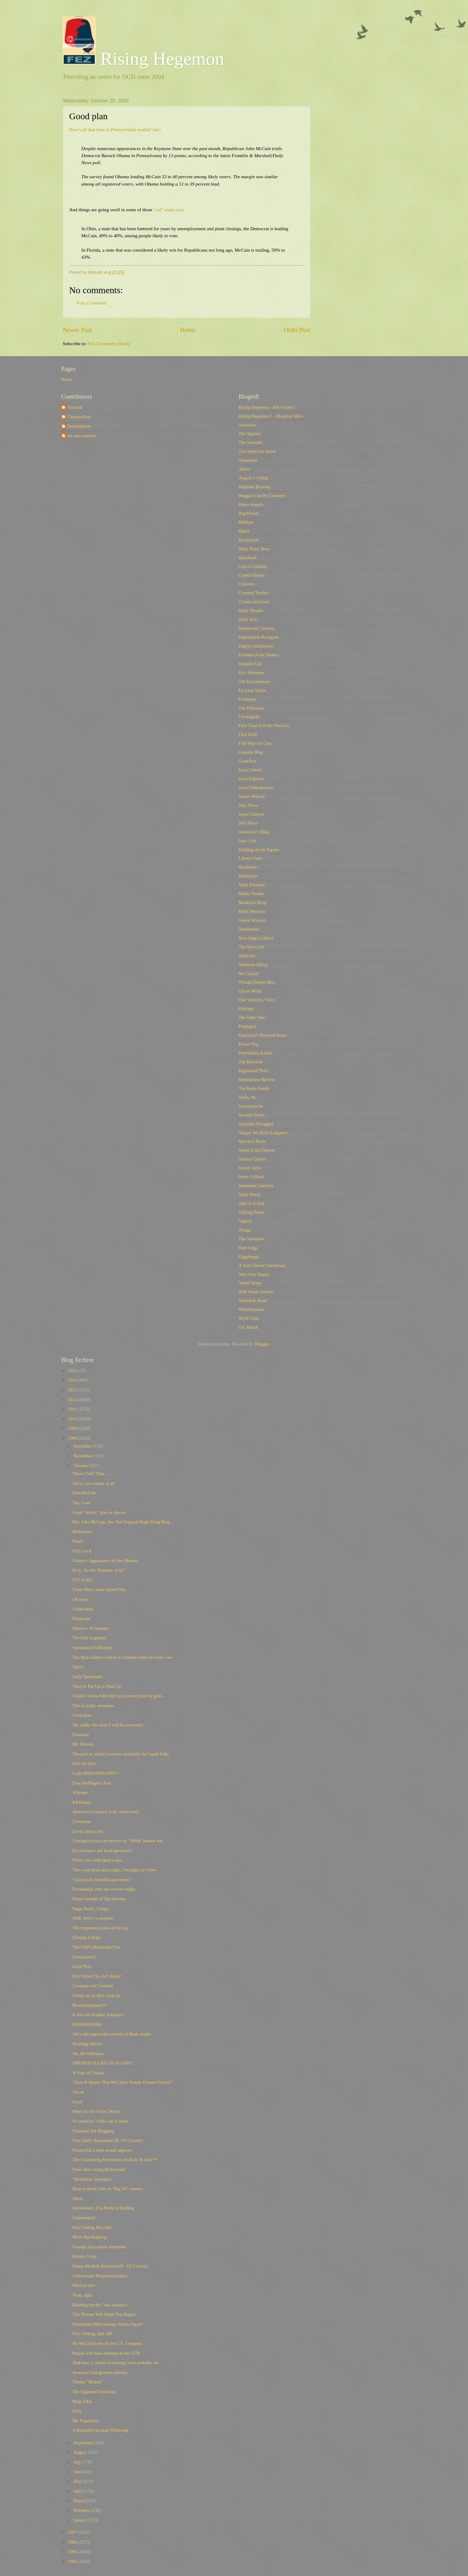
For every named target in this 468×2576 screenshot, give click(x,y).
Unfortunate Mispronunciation (99, 2275)
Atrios (244, 469)
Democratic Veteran (256, 628)
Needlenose (249, 929)
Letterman (81, 1821)
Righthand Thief (253, 1070)
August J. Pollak (253, 477)
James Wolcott (252, 796)
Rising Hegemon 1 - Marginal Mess (271, 416)
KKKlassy (81, 1802)
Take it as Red (251, 1203)
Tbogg (244, 1229)
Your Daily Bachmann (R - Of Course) (107, 2140)
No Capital (248, 973)
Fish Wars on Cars (255, 743)
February (82, 2510)
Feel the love (84, 1763)
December (83, 1446)
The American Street (257, 451)
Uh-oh (78, 2092)
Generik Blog (251, 752)
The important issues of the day (100, 1927)
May (78, 2481)
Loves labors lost (87, 1831)
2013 (73, 1389)
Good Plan (82, 1966)
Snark (77, 1541)
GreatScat (247, 760)
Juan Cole (247, 840)
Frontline (80, 1734)
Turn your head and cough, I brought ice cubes (114, 1869)
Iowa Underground (256, 787)
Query (78, 1666)
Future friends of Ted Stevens (99, 1898)
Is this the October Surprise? (98, 2014)
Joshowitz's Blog (254, 831)
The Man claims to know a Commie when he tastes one (122, 1657)
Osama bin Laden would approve (102, 2150)
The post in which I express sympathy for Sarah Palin (120, 1753)
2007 (73, 2532)
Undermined (83, 2217)
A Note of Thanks (88, 2072)
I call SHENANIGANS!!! (95, 1773)
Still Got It (82, 1550)
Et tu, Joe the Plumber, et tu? (98, 1570)
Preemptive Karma (256, 1052)
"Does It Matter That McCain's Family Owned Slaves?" (122, 2082)
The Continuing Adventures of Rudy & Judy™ (114, 2159)
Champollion (79, 416)
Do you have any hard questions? (102, 1850)
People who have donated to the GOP (106, 2353)
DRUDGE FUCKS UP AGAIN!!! (102, 2063)
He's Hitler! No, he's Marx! (96, 1976)
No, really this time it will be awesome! (108, 1724)
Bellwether (82, 1531)
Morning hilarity (87, 2043)
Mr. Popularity (85, 2420)
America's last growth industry (100, 2372)
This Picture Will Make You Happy (104, 2314)
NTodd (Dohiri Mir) (257, 982)
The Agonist (250, 433)
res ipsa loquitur (81, 435)
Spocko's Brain (252, 1141)
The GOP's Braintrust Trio (96, 1947)
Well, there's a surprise (92, 1918)
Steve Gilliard (251, 1176)
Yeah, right (82, 2295)
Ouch (77, 2101)
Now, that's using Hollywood (98, 2169)
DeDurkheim (79, 426)
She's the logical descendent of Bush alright (111, 2034)
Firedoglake (249, 716)
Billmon (246, 522)
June (78, 2471)
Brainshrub (248, 539)
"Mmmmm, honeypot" (92, 2179)
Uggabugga (249, 1256)
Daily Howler (251, 610)
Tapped (245, 1221)
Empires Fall (250, 663)
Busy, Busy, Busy (254, 548)
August (80, 2452)
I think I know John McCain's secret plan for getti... (118, 1695)
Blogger (262, 1344)
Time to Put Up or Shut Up (96, 1686)
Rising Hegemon (143, 59)
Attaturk (74, 407)
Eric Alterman (251, 672)
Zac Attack (248, 1327)
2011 (73, 1409)
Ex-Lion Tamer (252, 690)
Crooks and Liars (254, 601)
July (77, 2462)
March (79, 2500)
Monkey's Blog (252, 902)
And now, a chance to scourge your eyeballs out (115, 2362)
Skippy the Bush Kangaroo (263, 1132)
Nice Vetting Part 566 (91, 2227)
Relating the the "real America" (100, 2304)
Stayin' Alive (250, 1167)
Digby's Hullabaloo (256, 646)
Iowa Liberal (250, 769)
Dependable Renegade (259, 637)
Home (187, 330)
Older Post (297, 330)
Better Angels (251, 504)
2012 (73, 1399)
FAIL (77, 2410)
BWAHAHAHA (87, 2024)
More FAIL (82, 2401)
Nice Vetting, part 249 (92, 2333)
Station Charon (252, 1159)
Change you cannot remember (99, 2246)
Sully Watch (250, 1194)
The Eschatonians (254, 681)
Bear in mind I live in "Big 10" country (107, 2188)
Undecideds (83, 1609)
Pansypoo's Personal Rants (263, 1035)
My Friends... (84, 1744)
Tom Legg (248, 1247)
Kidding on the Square (259, 849)
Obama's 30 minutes (90, 1628)
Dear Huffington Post (91, 1783)
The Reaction (251, 1061)
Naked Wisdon (252, 920)
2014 (73, 1380)
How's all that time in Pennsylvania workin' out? (115, 129)
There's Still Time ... (90, 1473)
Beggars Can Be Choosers (262, 495)
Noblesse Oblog (253, 964)
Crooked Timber (253, 592)
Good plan (81, 1715)
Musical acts (83, 2285)
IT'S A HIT (82, 1580)
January (80, 2520)
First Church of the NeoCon (264, 725)
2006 (73, 2542)
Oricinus (246, 1008)
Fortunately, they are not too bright (103, 1889)
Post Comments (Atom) (108, 343)
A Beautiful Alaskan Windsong (100, 2430)
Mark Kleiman (252, 884)
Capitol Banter (252, 575)
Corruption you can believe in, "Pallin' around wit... (118, 1840)
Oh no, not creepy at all (93, 1483)
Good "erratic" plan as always (99, 1512)
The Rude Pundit (254, 1088)
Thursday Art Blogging (93, 2130)
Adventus (247, 425)
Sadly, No (247, 1097)
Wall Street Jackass (256, 1291)
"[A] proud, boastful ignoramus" (101, 1879)
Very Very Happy (254, 1274)
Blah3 (244, 531)
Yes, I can (81, 1502)
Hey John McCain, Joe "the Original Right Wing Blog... (122, 1521)
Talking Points (252, 1212)
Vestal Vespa (250, 1282)
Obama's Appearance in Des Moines (105, 1560)
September (83, 2442)
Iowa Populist (251, 778)
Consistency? (84, 1956)
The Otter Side (252, 1017)
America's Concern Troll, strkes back (105, 1811)
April (78, 2491)
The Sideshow (251, 1238)
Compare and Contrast (92, 1985)
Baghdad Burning (254, 486)
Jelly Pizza (248, 805)
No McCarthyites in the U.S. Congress (107, 2343)
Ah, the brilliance (88, 2053)
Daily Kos (248, 619)
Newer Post (77, 330)
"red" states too (168, 209)
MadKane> (249, 867)
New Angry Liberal (256, 938)
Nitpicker (247, 955)
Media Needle (251, 893)
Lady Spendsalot (87, 1676)
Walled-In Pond (253, 1300)
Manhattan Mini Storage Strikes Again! (107, 2324)
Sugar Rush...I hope (90, 1908)
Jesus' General (251, 814)
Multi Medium (252, 911)
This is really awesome (93, 1705)
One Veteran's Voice (257, 999)
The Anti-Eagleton (89, 1637)
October (81, 1465)
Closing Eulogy (86, 1937)
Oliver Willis (250, 991)
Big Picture (249, 513)
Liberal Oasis (251, 858)
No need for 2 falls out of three (100, 2121)
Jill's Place (248, 823)
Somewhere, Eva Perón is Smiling (103, 2207)
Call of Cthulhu (253, 566)
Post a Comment (91, 303)
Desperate (81, 1618)
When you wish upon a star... (98, 1860)
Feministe (247, 699)
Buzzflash (248, 557)
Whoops (79, 1792)
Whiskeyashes (251, 1309)
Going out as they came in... (97, 1995)
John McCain (84, 1492)
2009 (73, 1428)
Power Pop (248, 1044)
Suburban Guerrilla (256, 1185)
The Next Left (251, 946)
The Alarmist (250, 442)
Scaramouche (251, 1106)
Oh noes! (80, 1599)
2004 (73, 2561)
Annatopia (248, 460)
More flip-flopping (89, 2237)
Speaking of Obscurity (92, 1647)
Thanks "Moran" (87, 2381)
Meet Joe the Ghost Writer (96, 2111)
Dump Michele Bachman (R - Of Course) (109, 2266)
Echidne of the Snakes (259, 654)
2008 (73, 1438)
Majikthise (248, 875)
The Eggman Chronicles (94, 2391)
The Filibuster (251, 708)
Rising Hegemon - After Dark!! (267, 407)
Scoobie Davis (252, 1115)
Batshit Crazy (84, 2256)
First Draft (248, 734)
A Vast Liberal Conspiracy (262, 1265)
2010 (73, 1418)
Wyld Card (248, 1318)
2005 (73, 2551)
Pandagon (247, 1026)
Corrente (246, 583)
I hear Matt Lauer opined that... (100, 1589)
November (83, 1455)
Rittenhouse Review (257, 1079)
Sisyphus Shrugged (256, 1123)
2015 (73, 1370)
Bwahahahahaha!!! (89, 2005)
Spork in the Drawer (257, 1150)
